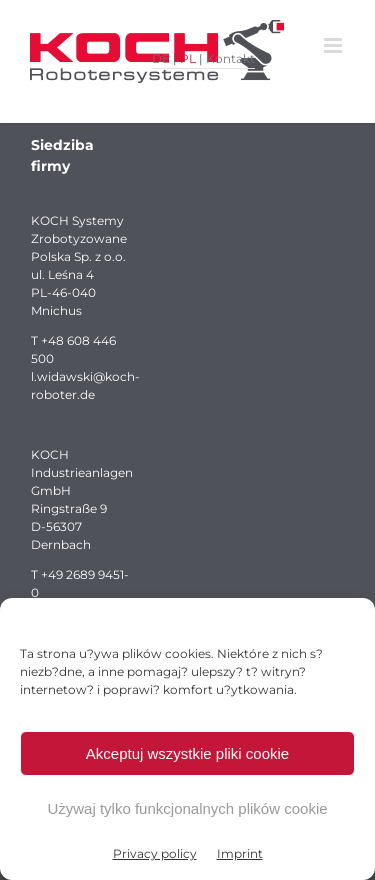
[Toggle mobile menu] (334, 45)
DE (161, 58)
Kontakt (230, 58)
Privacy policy (155, 853)
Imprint (240, 853)
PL (188, 58)
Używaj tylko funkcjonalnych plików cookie (187, 808)
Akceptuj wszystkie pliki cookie (187, 753)
